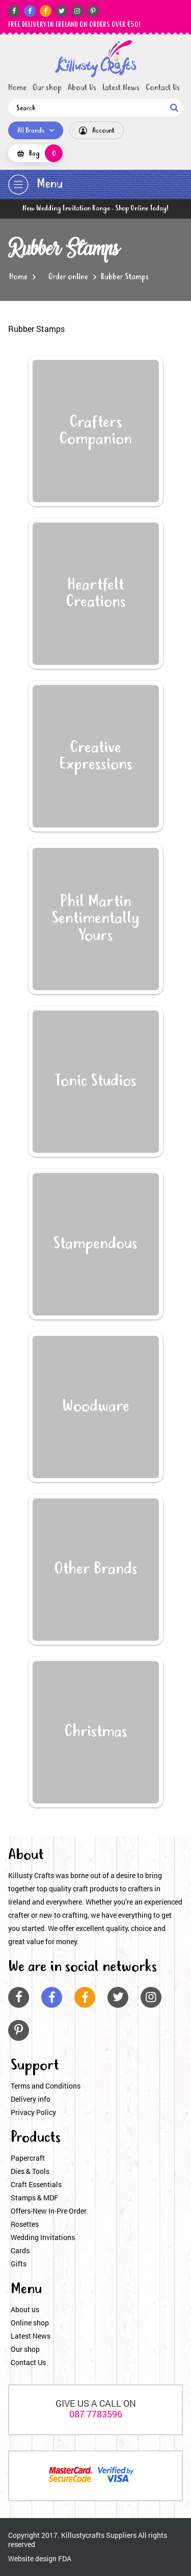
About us (25, 2309)
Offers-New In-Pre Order (49, 2211)
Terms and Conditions (45, 2086)
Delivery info (30, 2099)
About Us (82, 88)
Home (17, 88)
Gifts (18, 2263)
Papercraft (28, 2158)
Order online (68, 277)
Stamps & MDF (34, 2197)
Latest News (121, 88)
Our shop (47, 88)
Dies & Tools (30, 2171)
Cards (20, 2250)
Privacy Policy (33, 2112)
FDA (64, 2558)
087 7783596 (95, 2414)
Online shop (30, 2322)
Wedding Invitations (43, 2237)
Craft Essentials (36, 2184)
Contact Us (163, 88)
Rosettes (25, 2224)
